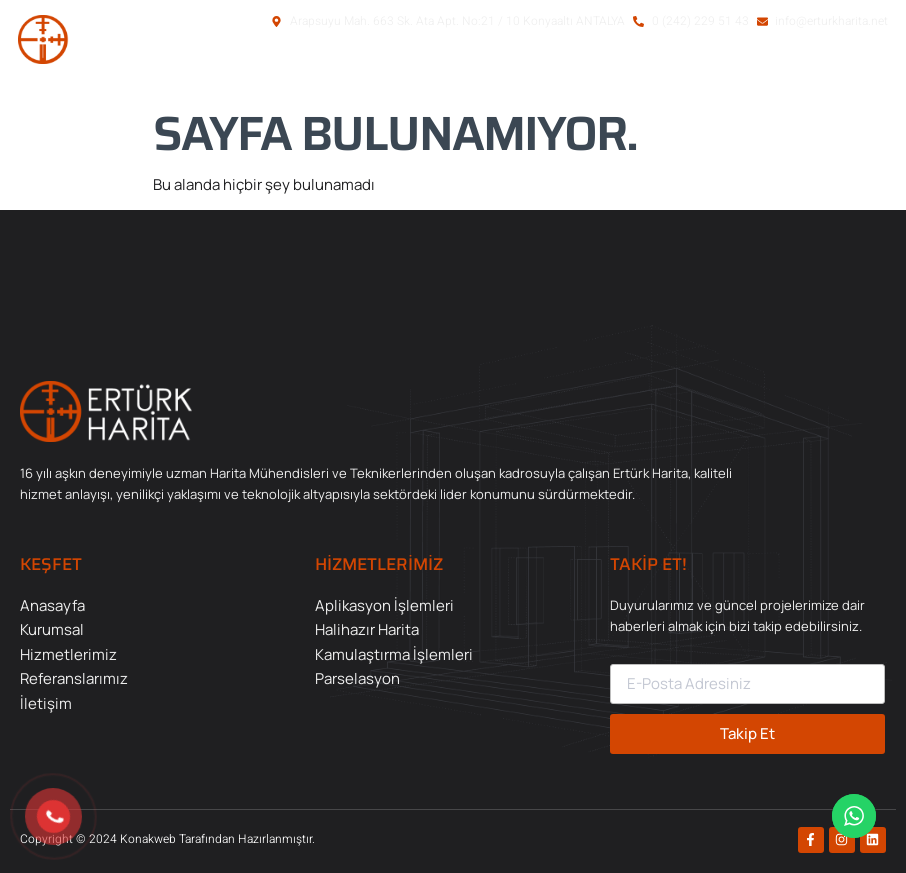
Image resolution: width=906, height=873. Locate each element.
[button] (793, 73)
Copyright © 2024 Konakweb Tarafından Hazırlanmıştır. (167, 839)
